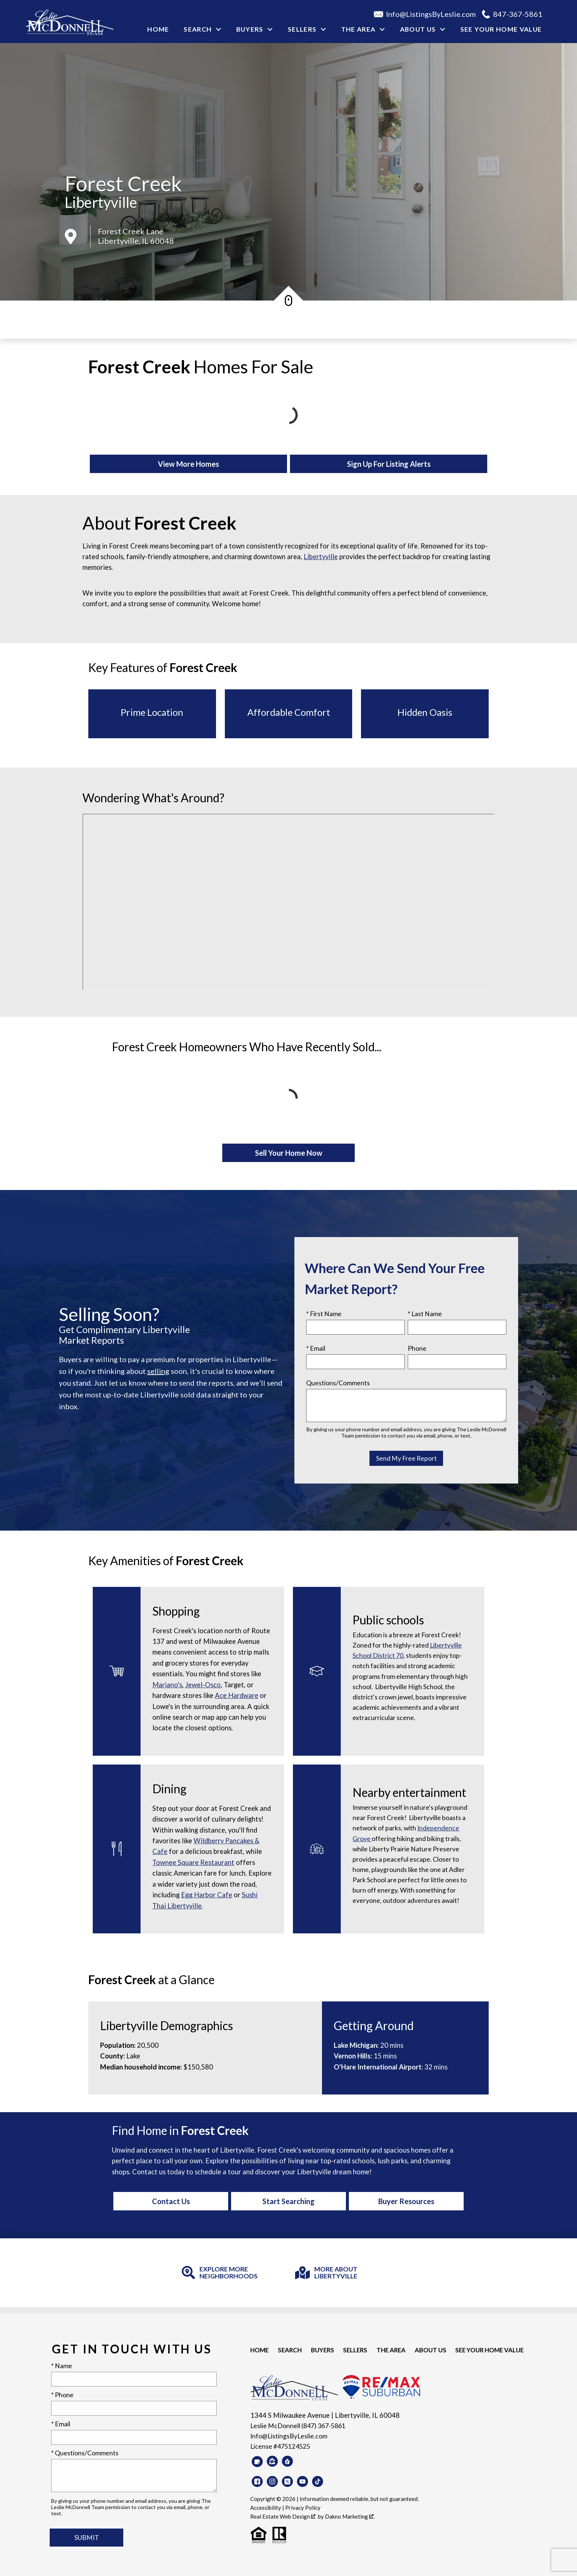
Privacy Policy (303, 2507)
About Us (429, 2350)
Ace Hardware (236, 1695)
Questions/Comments (338, 1383)
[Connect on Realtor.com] (287, 2461)
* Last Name (425, 1314)
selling (158, 1371)
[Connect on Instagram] (272, 2481)
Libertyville (101, 202)
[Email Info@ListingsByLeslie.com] (428, 14)
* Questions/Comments (84, 2453)
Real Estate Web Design (282, 2516)
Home (158, 29)
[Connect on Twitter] (287, 2481)
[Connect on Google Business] (257, 2461)
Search (289, 2350)
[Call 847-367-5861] (515, 14)
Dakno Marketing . (350, 2516)
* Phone (62, 2395)
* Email (315, 1348)
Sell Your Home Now (288, 1152)
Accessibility (265, 2507)
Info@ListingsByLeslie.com (289, 2436)
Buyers (321, 2350)
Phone (417, 1348)
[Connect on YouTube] (302, 2481)
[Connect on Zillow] (272, 2461)
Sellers (354, 2350)
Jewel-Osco (203, 1685)
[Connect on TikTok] (317, 2481)
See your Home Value (501, 29)
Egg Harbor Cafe (206, 1895)
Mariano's (167, 1685)
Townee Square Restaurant (193, 1862)
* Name (61, 2366)
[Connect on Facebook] (257, 2481)
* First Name (323, 1314)
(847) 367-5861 (323, 2426)
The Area (389, 2350)
